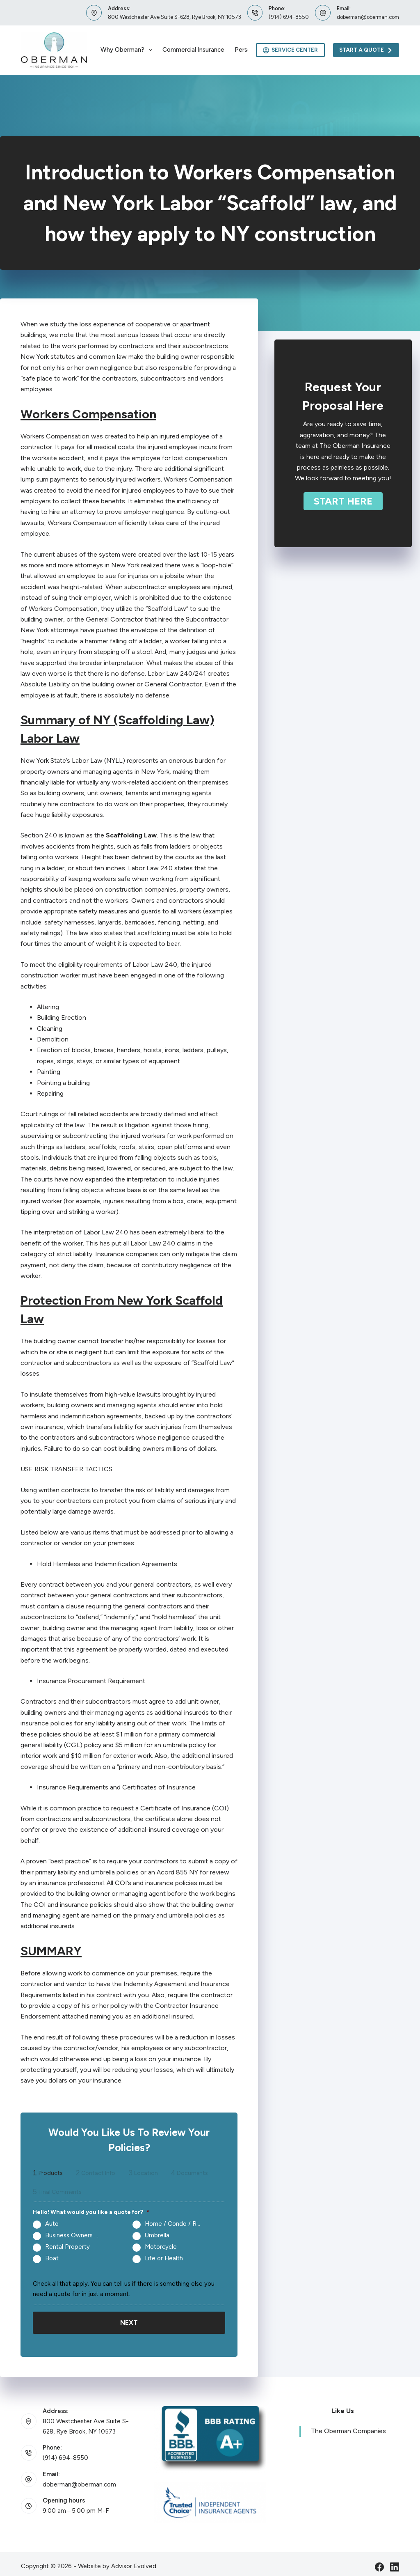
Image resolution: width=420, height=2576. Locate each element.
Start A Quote (366, 50)
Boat (52, 2258)
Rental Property (67, 2246)
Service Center (290, 50)
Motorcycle (161, 2246)
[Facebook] (379, 2561)
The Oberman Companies (348, 2425)
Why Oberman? (127, 50)
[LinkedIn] (394, 2561)
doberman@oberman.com (368, 17)
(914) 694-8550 (289, 17)
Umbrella (157, 2235)
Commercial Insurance (193, 49)
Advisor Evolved (133, 2560)
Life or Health (164, 2258)
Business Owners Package (76, 2235)
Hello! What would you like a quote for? (91, 2212)
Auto (52, 2223)
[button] (343, 501)
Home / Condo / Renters (176, 2223)
